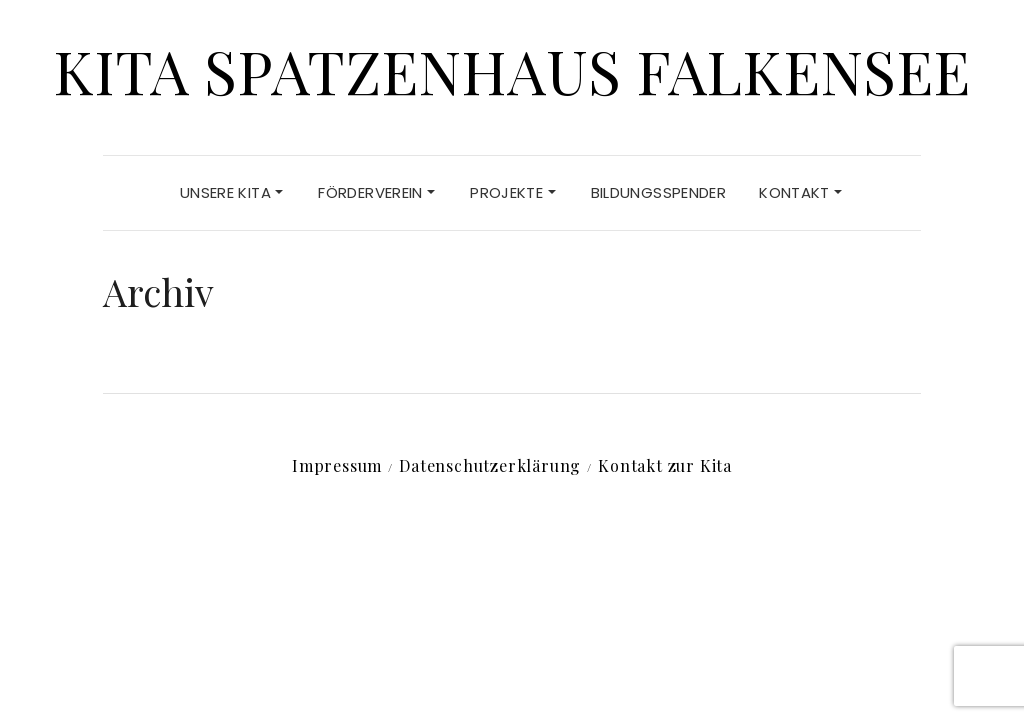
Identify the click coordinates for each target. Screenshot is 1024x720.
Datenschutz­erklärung (490, 465)
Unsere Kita (232, 192)
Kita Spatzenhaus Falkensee (511, 70)
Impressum (337, 465)
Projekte (512, 192)
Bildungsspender (659, 192)
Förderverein (376, 192)
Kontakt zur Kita (665, 465)
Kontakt (800, 192)
